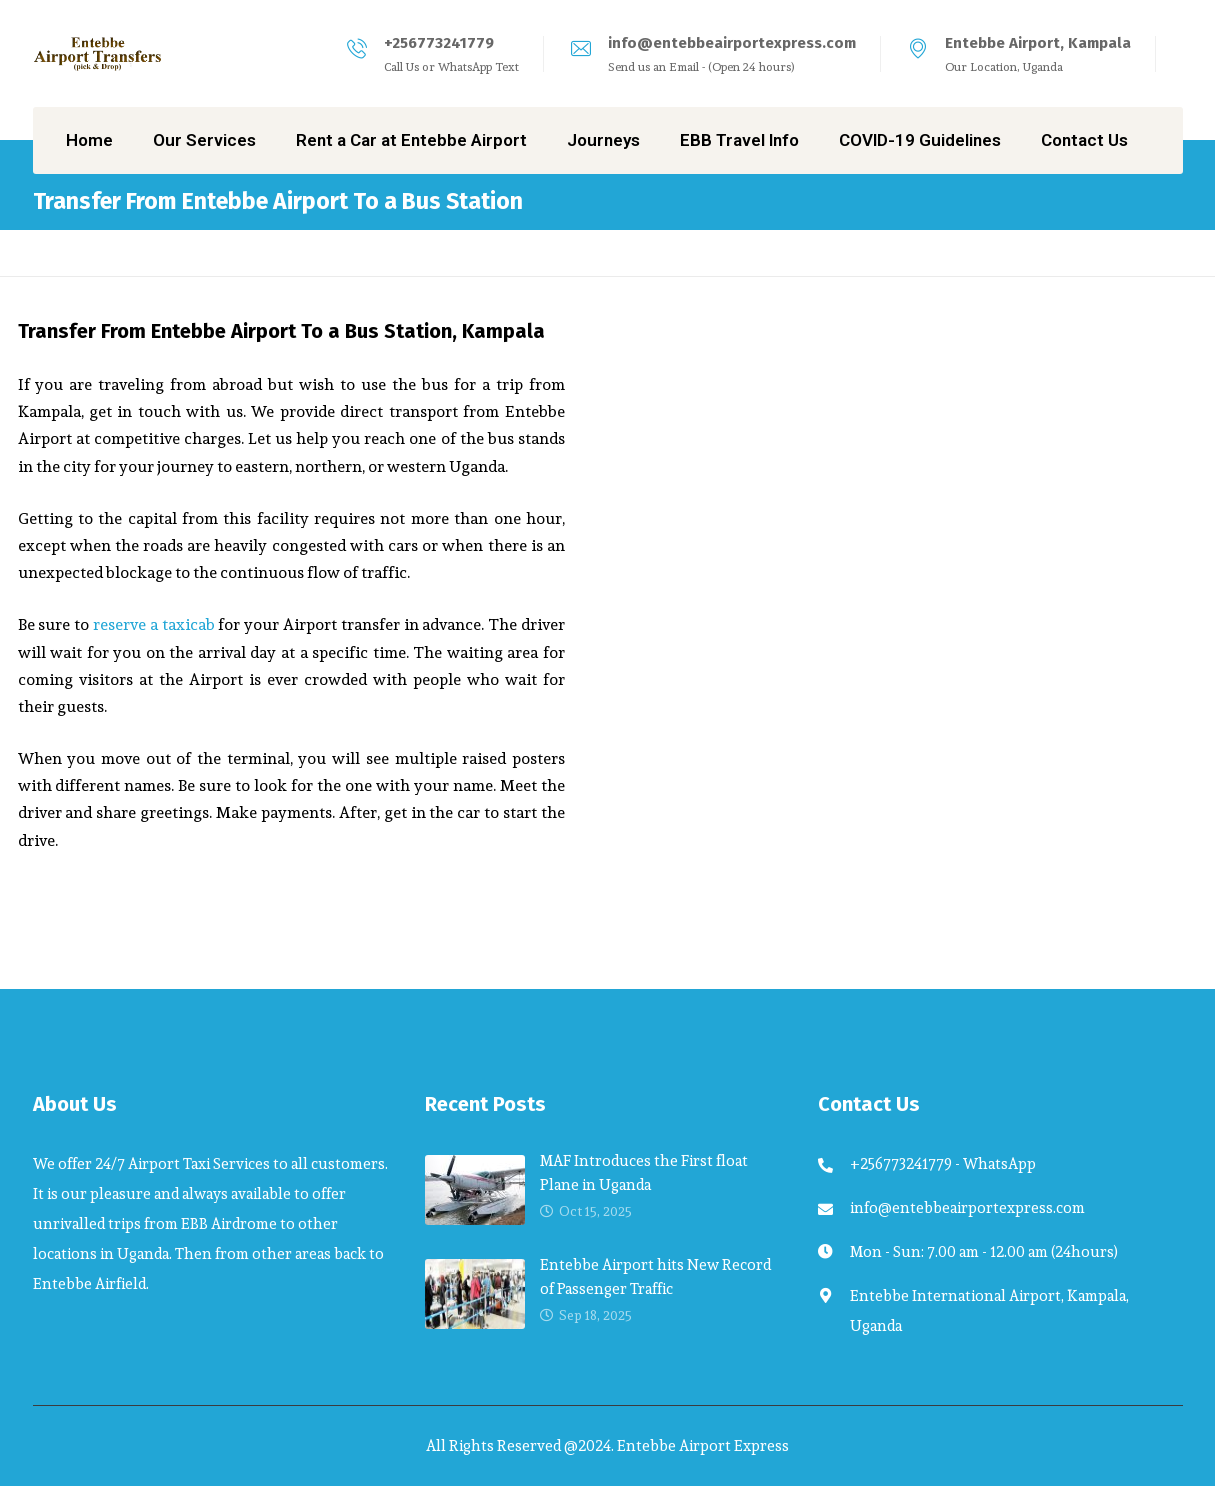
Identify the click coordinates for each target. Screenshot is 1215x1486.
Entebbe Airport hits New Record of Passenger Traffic (655, 1276)
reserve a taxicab (154, 624)
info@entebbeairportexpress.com (732, 43)
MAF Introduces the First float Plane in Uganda (644, 1172)
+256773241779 (439, 43)
